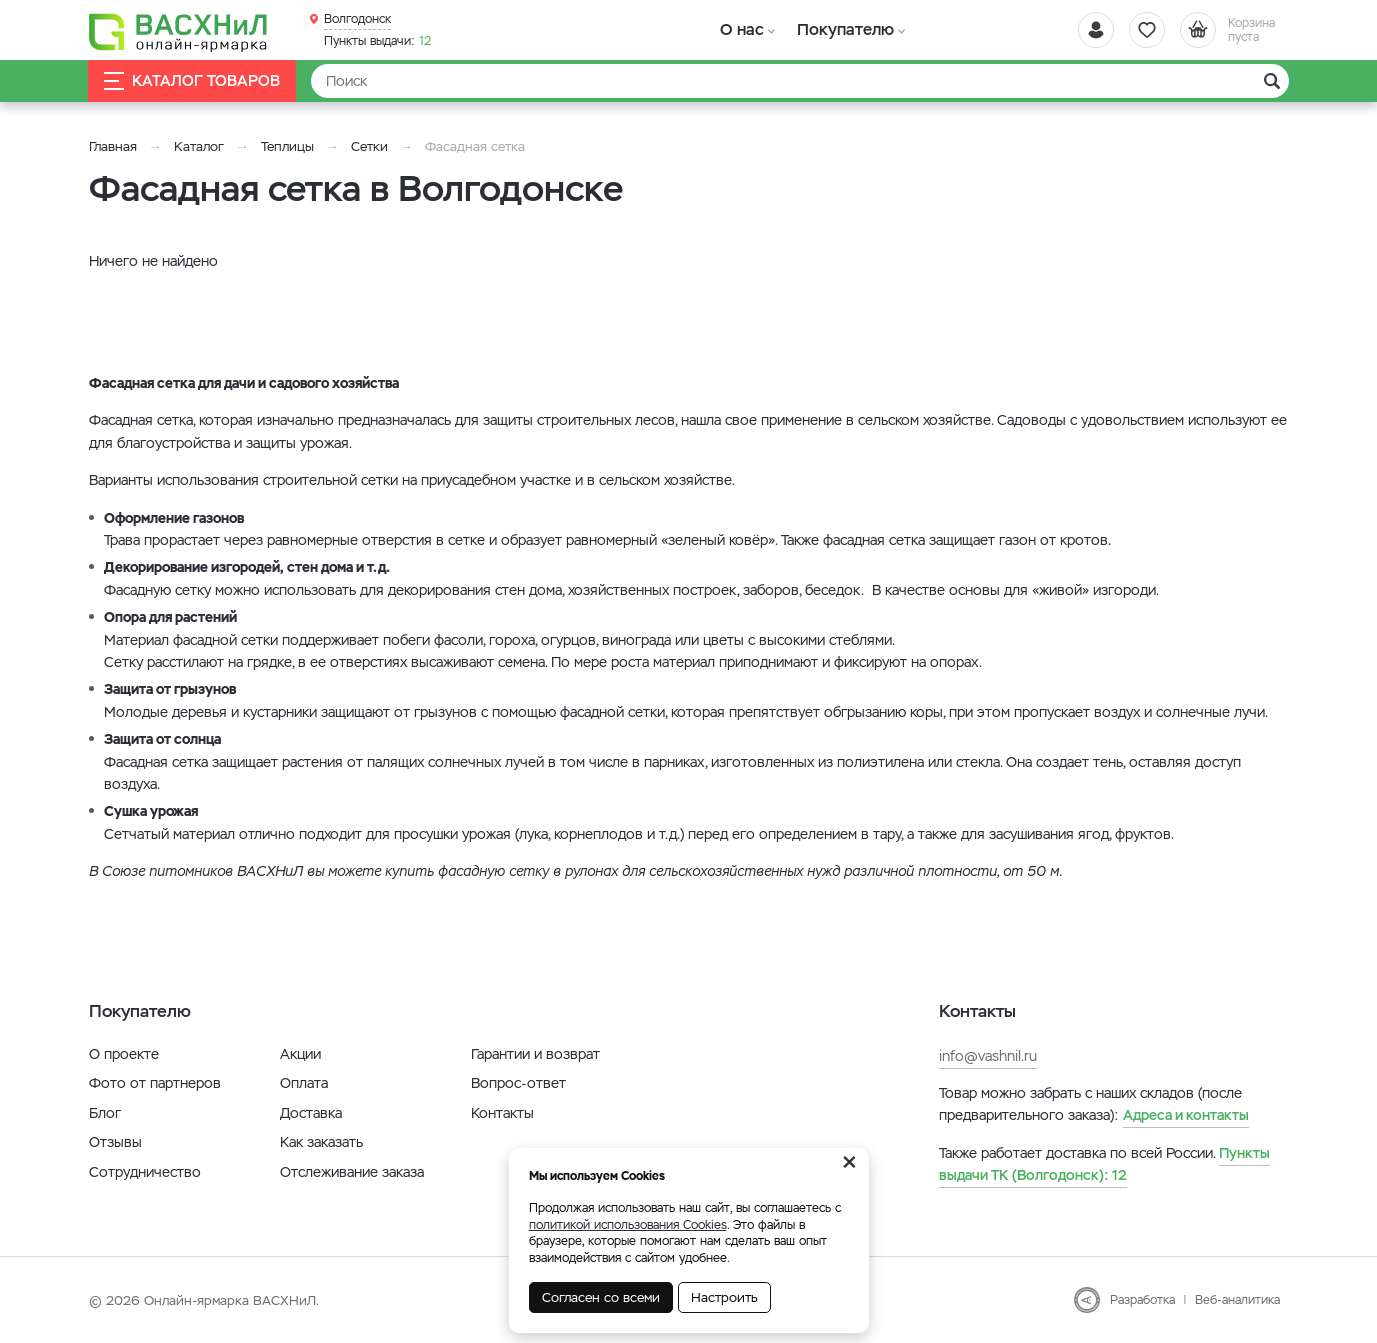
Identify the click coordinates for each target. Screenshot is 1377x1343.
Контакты (502, 1113)
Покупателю (842, 29)
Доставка (311, 1113)
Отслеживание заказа (352, 1172)
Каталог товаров (193, 81)
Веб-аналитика (1237, 1300)
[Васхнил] (179, 31)
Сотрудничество (145, 1172)
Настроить (724, 1297)
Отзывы (115, 1142)
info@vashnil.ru (988, 1056)
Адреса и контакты (1186, 1115)
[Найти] (800, 81)
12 (377, 41)
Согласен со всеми (601, 1297)
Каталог (199, 146)
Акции (300, 1054)
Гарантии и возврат (535, 1054)
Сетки (369, 146)
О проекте (124, 1054)
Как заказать (321, 1142)
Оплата (304, 1083)
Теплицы (289, 146)
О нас (741, 29)
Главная (113, 146)
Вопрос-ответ (518, 1083)
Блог (105, 1113)
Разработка (1142, 1300)
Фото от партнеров (155, 1083)
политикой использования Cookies (628, 1225)
